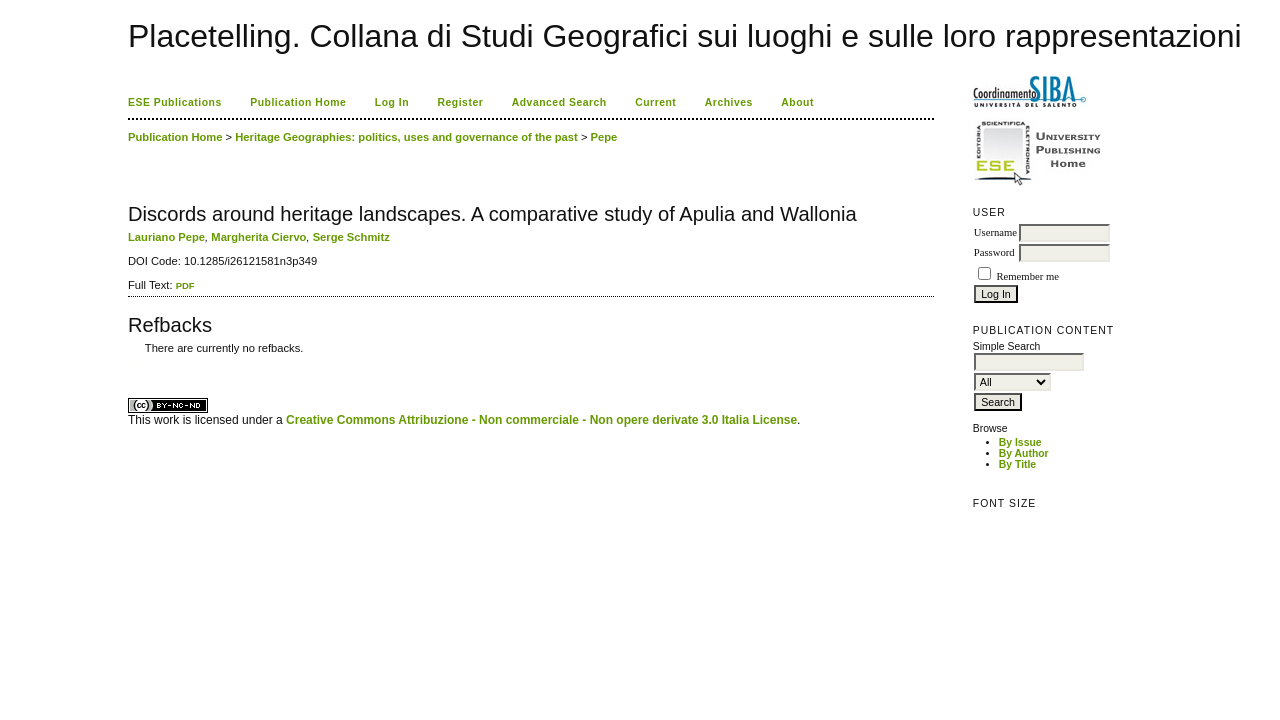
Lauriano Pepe (166, 237)
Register (461, 102)
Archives (729, 102)
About (797, 102)
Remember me (1027, 276)
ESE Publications (175, 102)
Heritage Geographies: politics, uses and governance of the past (406, 137)
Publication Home (298, 102)
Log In (392, 102)
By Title (1017, 464)
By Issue (1020, 442)
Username (995, 232)
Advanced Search (559, 102)
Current (655, 102)
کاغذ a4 (129, 362)
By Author (1024, 453)
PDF (185, 285)
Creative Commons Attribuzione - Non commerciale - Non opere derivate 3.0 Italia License (541, 420)
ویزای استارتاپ (133, 362)
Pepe (604, 137)
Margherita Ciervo (258, 237)
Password (994, 252)
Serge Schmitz (351, 237)
